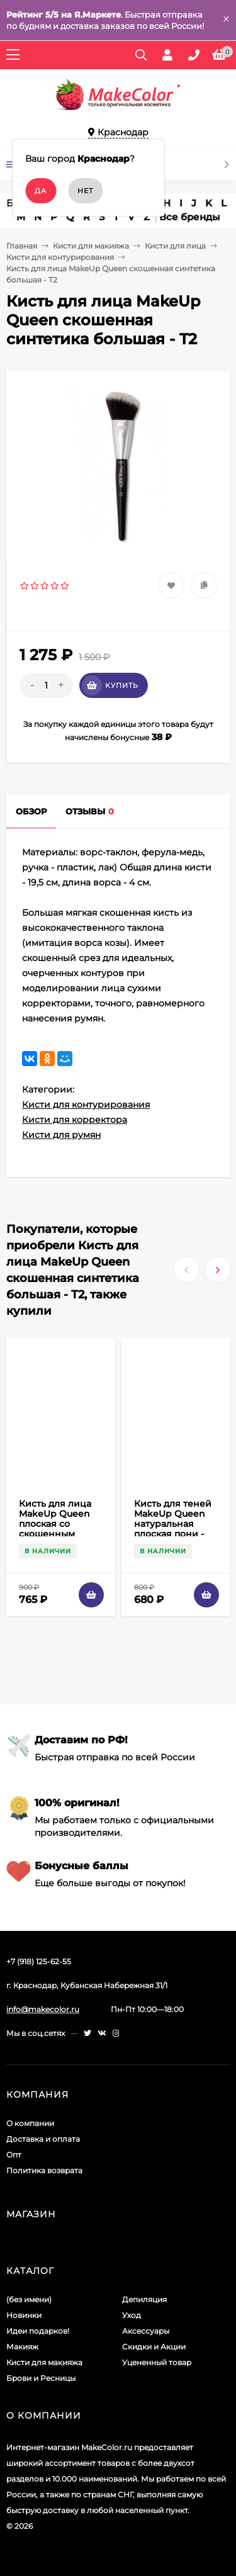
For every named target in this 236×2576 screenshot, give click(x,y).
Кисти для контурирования (60, 257)
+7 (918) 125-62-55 (38, 1961)
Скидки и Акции (154, 2346)
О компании (30, 2123)
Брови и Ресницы (41, 2378)
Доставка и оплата (43, 2139)
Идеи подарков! (37, 2331)
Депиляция (144, 2299)
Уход (131, 2315)
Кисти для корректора (74, 1119)
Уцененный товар (156, 2362)
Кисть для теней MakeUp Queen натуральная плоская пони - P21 (172, 1524)
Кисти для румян (61, 1134)
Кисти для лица (175, 245)
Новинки (24, 2315)
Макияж (22, 2346)
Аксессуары (145, 2331)
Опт (13, 2154)
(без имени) (29, 2299)
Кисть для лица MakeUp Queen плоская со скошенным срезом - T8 (55, 1524)
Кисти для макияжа (91, 245)
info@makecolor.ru (42, 2009)
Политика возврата (44, 2170)
